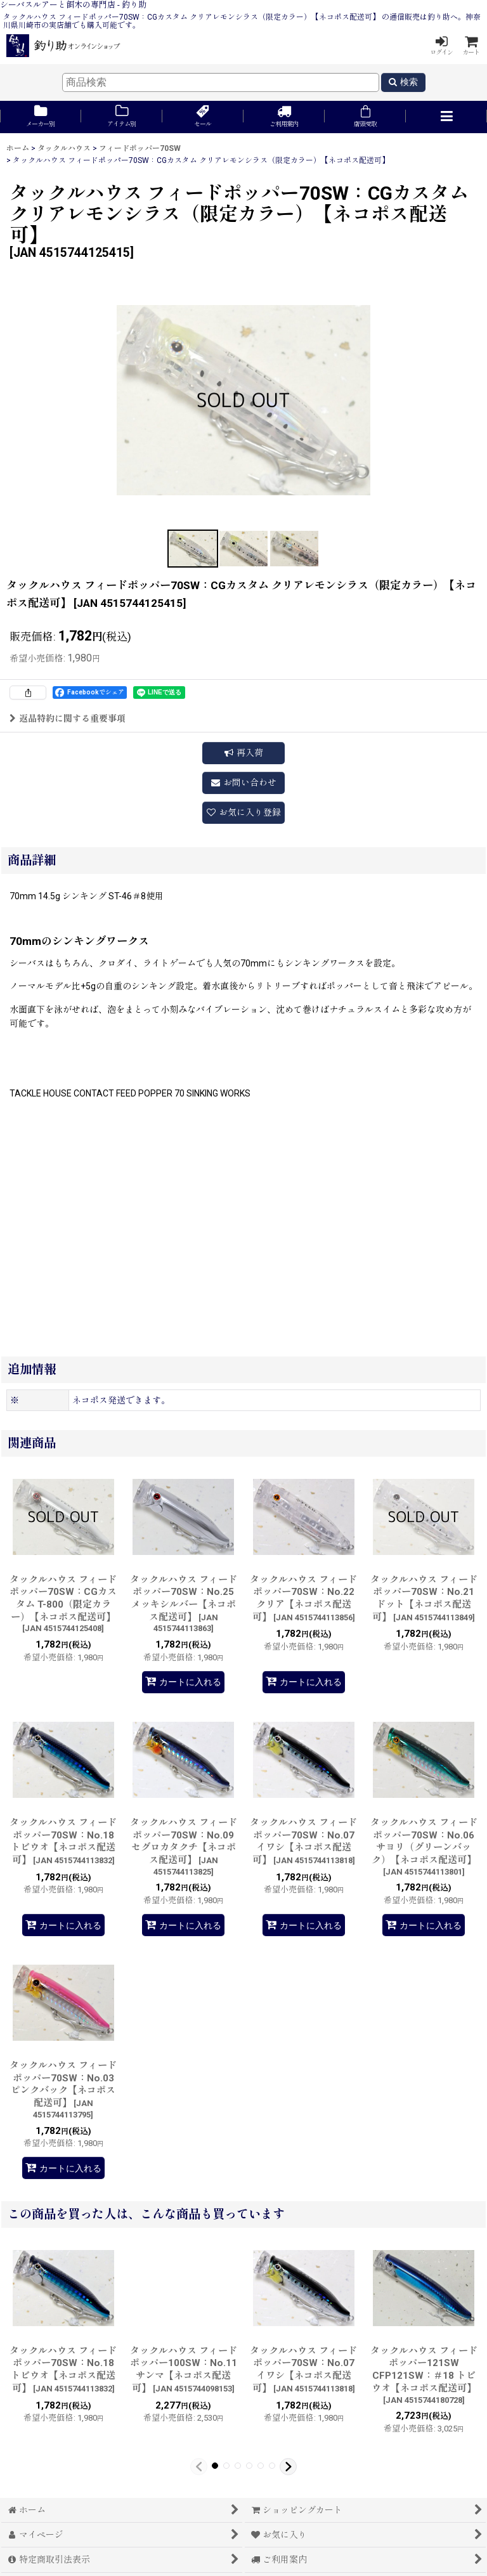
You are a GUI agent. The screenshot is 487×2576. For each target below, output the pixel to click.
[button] (446, 117)
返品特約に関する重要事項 (68, 718)
